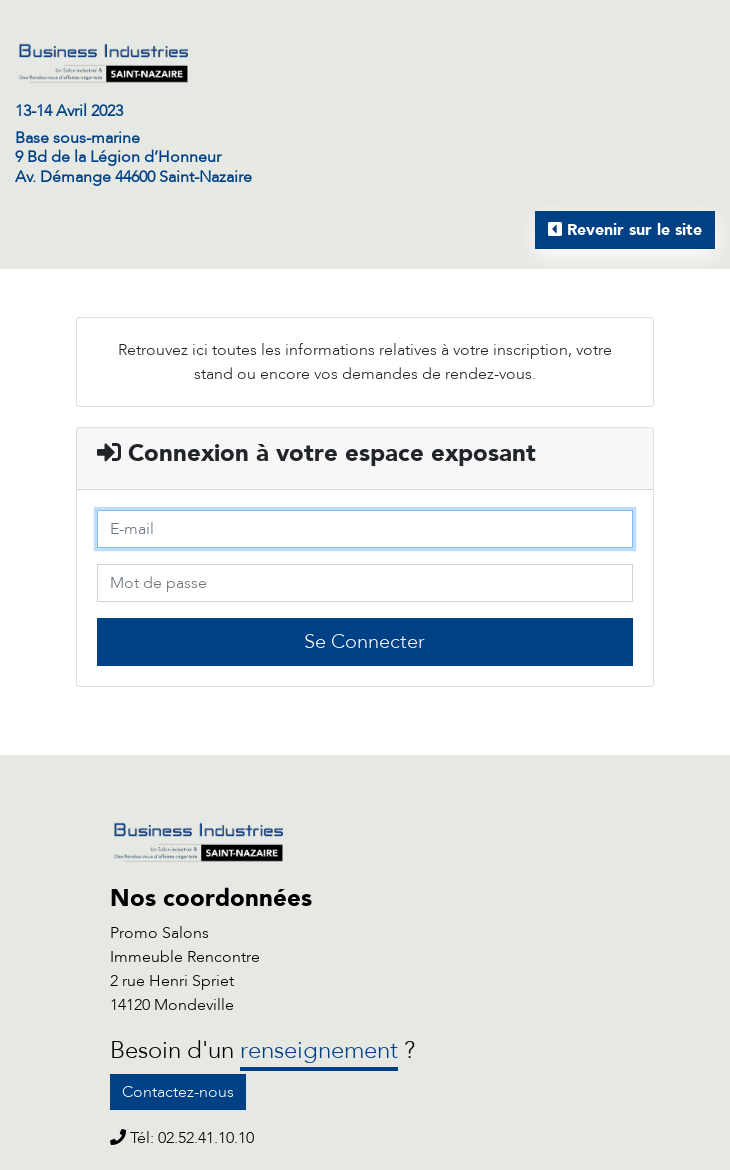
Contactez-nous (178, 1092)
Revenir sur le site (625, 230)
